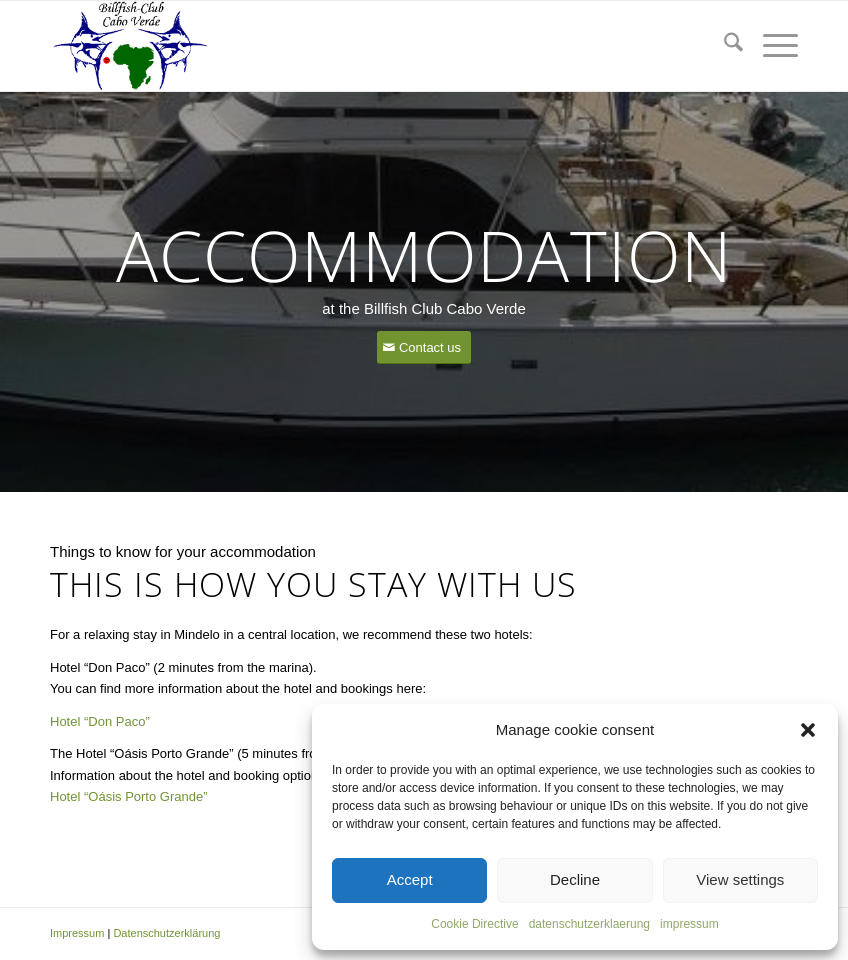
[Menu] (770, 46)
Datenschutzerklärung (166, 933)
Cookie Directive (474, 924)
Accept (410, 879)
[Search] (723, 46)
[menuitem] (723, 46)
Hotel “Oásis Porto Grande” (129, 796)
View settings (740, 879)
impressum (689, 924)
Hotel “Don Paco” (100, 721)
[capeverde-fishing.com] (129, 46)
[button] (808, 730)
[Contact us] (424, 347)
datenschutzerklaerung (589, 924)
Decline (575, 879)
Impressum (77, 933)
